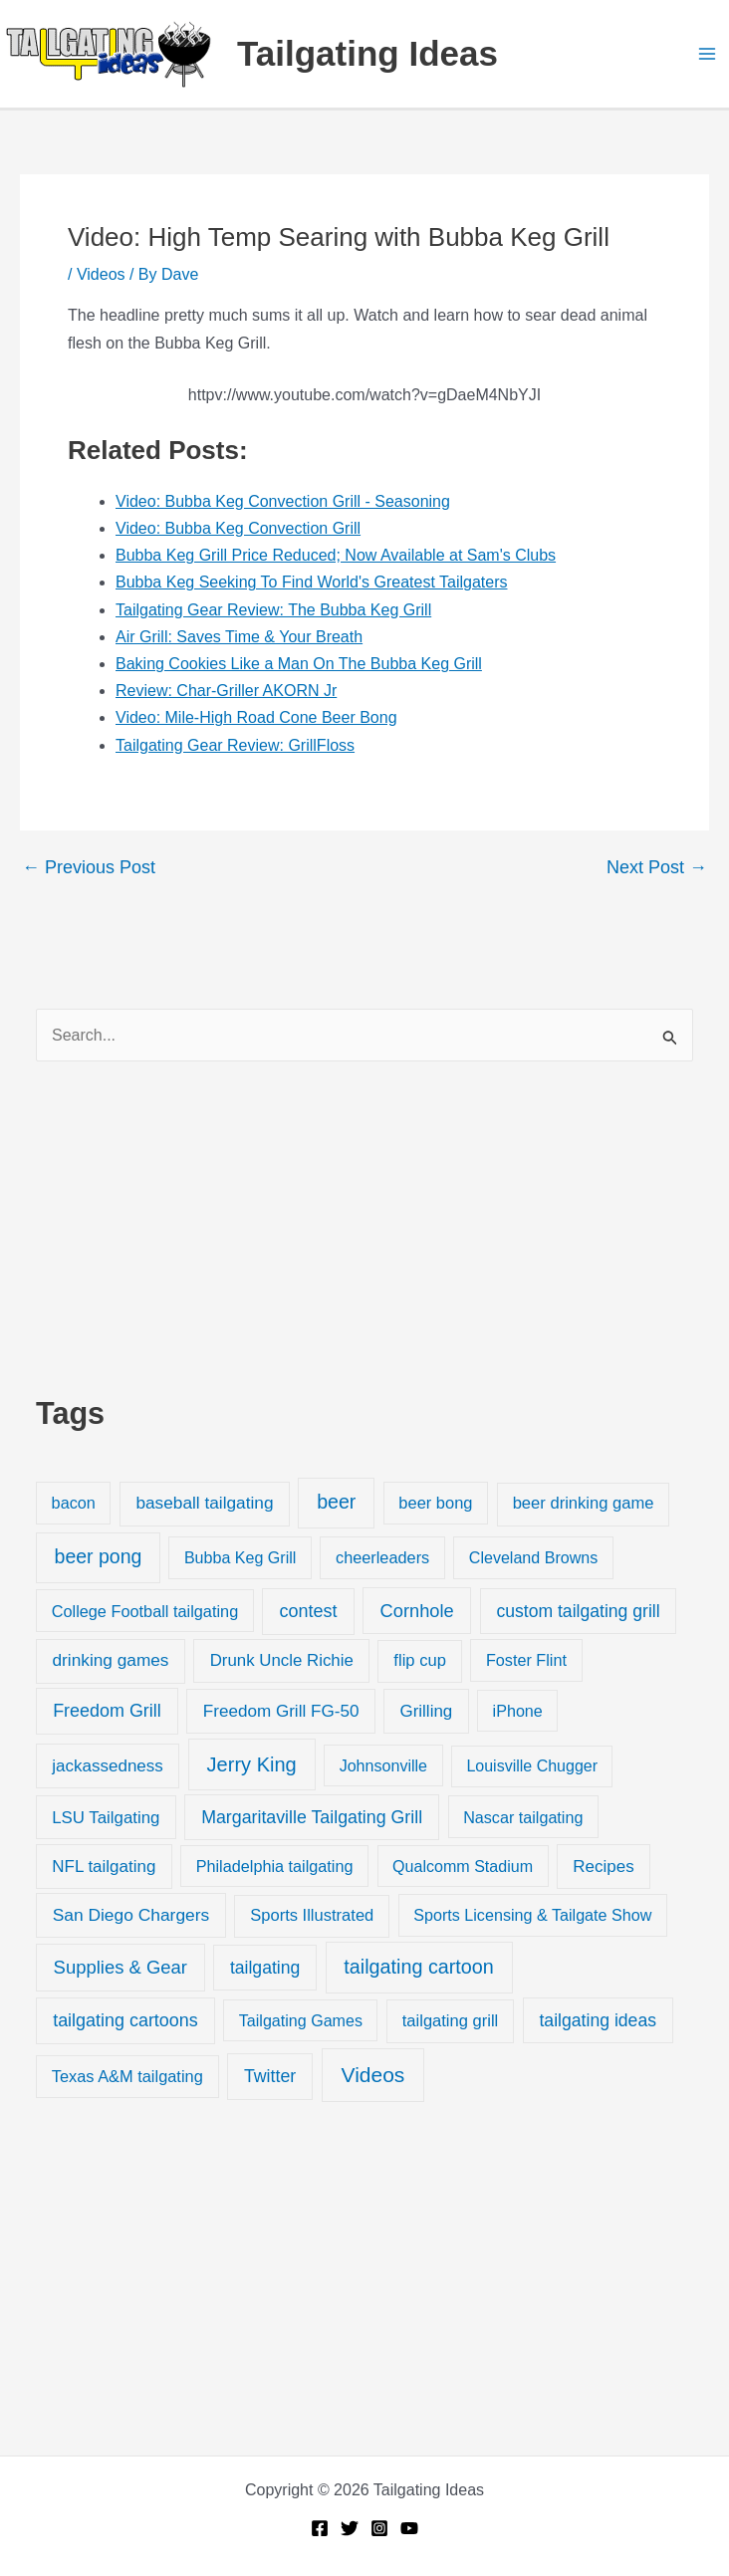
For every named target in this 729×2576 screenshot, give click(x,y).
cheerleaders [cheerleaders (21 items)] (382, 1557)
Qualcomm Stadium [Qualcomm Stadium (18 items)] (462, 1866)
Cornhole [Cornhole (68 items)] (417, 1610)
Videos (101, 274)
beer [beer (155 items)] (336, 1502)
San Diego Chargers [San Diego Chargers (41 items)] (131, 1915)
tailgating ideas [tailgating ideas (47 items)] (597, 2020)
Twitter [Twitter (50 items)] (270, 2076)
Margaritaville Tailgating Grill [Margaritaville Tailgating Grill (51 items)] (311, 1817)
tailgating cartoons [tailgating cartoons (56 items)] (125, 2020)
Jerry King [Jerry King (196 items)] (252, 1764)
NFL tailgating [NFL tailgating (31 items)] (103, 1866)
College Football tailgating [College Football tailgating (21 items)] (145, 1611)
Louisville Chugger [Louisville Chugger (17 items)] (532, 1765)
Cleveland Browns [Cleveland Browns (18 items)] (533, 1557)
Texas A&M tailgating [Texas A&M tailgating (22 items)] (127, 2076)
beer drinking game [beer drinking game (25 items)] (583, 1503)
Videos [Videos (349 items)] (373, 2074)
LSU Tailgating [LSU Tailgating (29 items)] (105, 1817)
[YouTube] (409, 2528)
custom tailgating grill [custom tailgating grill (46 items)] (577, 1611)
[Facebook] (320, 2528)
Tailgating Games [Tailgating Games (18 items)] (301, 2020)
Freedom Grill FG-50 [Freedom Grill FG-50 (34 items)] (281, 1711)
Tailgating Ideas (367, 53)
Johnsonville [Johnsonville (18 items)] (383, 1765)
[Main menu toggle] (707, 54)
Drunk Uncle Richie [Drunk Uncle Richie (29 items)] (282, 1660)
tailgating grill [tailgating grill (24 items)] (450, 2020)
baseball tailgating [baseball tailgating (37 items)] (204, 1503)
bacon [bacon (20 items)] (74, 1503)
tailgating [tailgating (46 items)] (265, 1968)
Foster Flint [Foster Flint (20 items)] (526, 1660)
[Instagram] (379, 2528)
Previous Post (88, 867)
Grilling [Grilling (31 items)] (425, 1711)
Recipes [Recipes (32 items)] (603, 1866)
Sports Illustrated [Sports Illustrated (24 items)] (311, 1915)
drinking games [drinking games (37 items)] (111, 1660)
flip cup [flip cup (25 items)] (419, 1660)
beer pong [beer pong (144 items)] (98, 1556)
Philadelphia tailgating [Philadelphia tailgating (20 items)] (275, 1866)
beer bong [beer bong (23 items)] (435, 1503)
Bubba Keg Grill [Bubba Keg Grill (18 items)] (240, 1557)
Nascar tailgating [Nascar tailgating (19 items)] (523, 1817)
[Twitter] (350, 2528)
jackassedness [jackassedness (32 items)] (107, 1765)
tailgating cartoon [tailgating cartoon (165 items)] (418, 1967)
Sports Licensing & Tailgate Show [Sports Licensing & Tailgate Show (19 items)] (532, 1915)
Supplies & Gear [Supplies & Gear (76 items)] (120, 1967)
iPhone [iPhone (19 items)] (518, 1711)
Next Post (657, 867)
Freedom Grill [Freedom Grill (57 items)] (107, 1711)
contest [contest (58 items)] (309, 1611)
